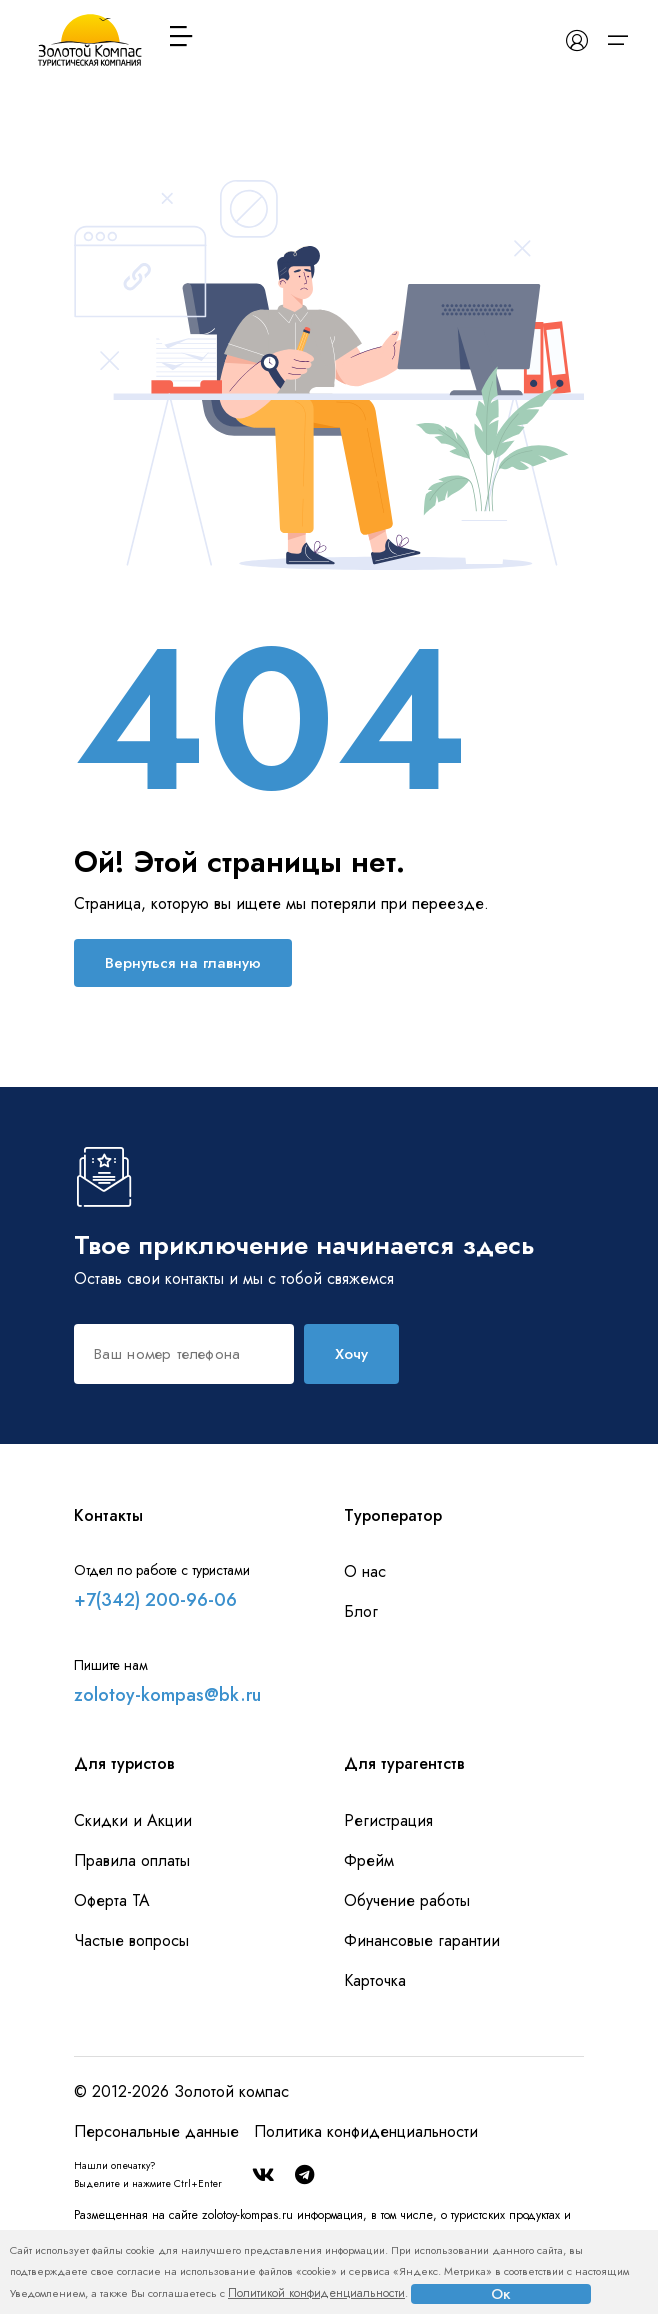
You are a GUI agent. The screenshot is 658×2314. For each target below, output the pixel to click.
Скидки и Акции (133, 1820)
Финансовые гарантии (422, 1940)
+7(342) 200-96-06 (155, 1600)
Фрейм (369, 1860)
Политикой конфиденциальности (316, 2293)
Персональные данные (156, 2131)
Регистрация (388, 1820)
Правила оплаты (132, 1860)
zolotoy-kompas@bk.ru (167, 1695)
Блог (361, 1611)
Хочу (351, 1354)
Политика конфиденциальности (366, 2131)
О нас (365, 1571)
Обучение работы (407, 1900)
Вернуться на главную (183, 963)
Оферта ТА (112, 1900)
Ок (501, 2294)
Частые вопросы (131, 1940)
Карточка (375, 1980)
